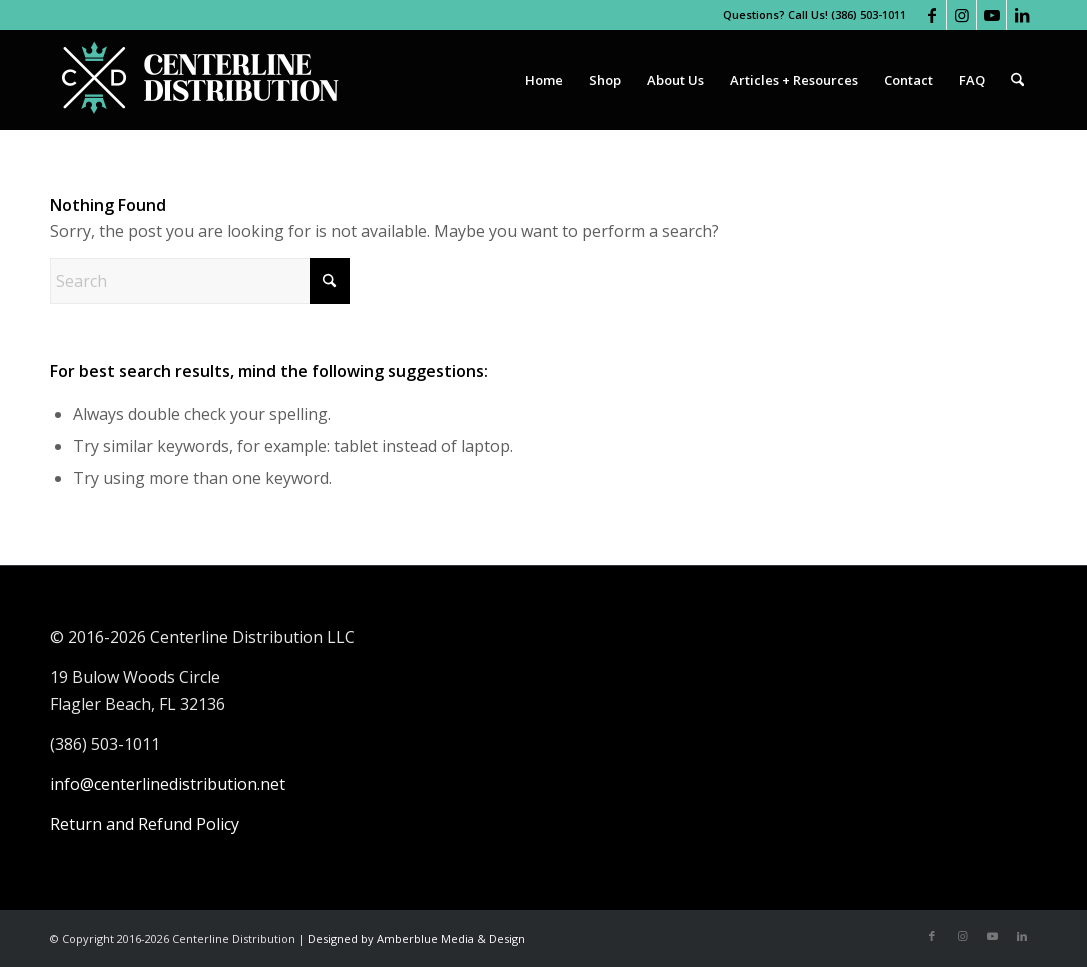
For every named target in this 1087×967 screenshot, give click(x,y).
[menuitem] (544, 80)
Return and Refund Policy (144, 824)
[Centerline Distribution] (200, 80)
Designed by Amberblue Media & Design (416, 938)
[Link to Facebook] (931, 15)
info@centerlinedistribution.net (167, 784)
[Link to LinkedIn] (1022, 15)
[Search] (1017, 80)
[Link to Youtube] (991, 15)
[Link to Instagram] (961, 15)
